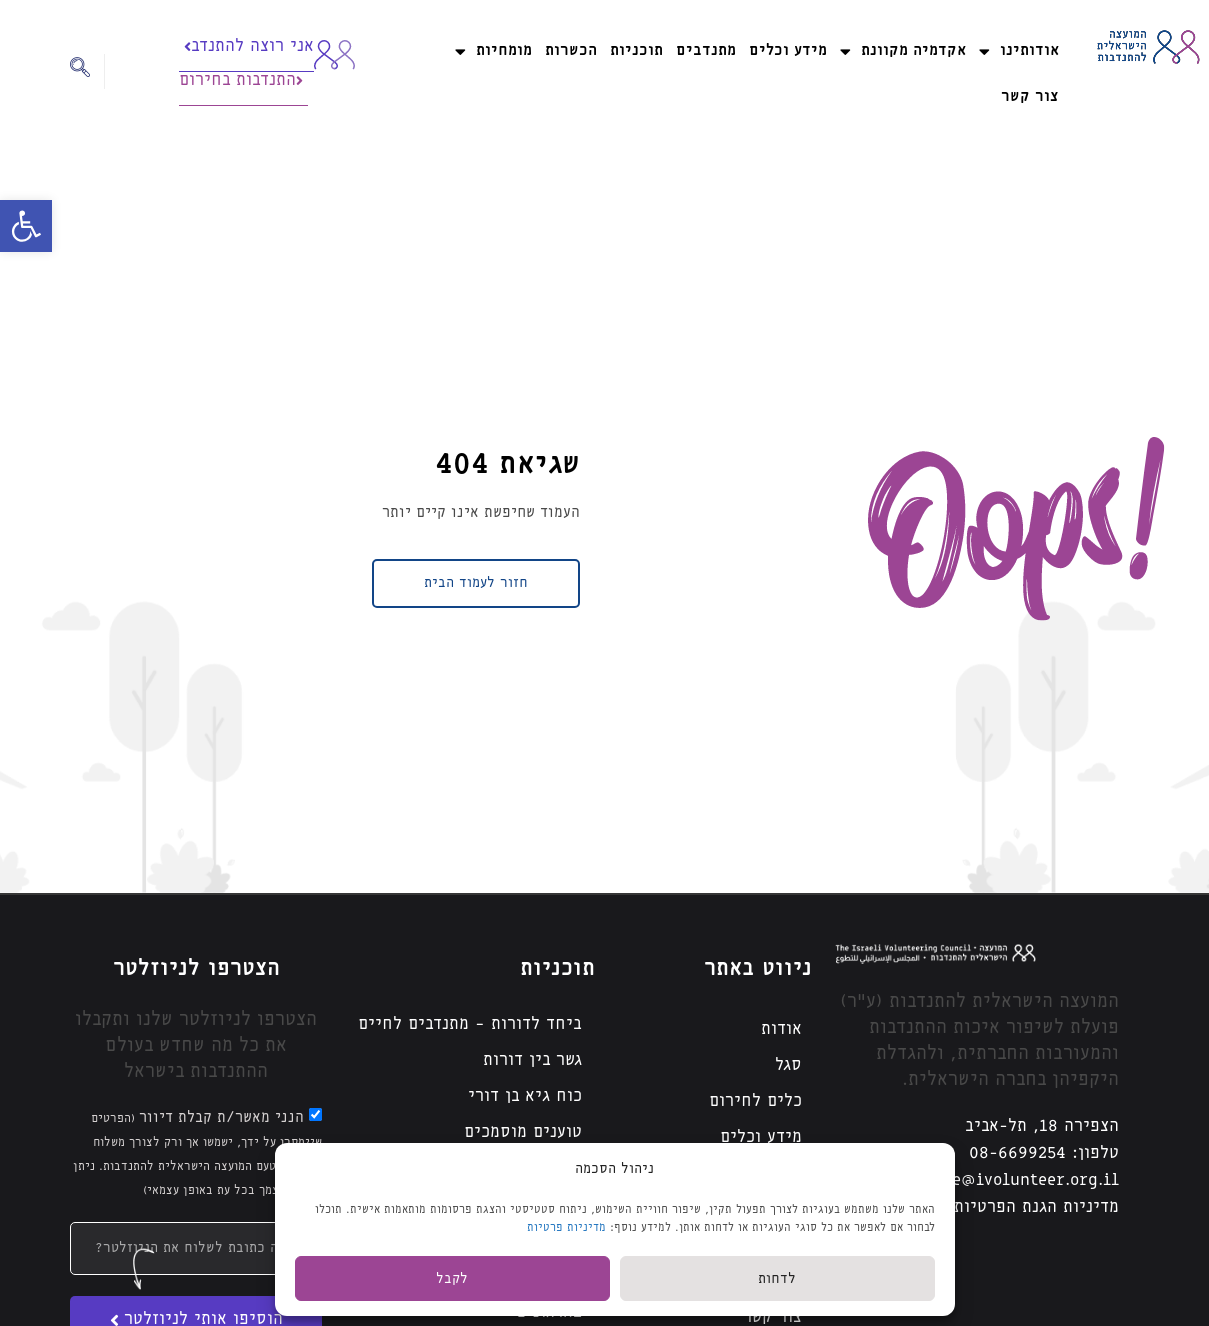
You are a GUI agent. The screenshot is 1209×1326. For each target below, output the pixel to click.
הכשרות (571, 50)
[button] (26, 226)
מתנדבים (706, 50)
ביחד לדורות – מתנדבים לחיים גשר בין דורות (470, 1042)
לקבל (452, 1279)
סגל (788, 1065)
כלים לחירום (755, 1101)
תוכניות (636, 50)
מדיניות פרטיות (566, 1227)
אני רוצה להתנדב (249, 46)
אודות (781, 1029)
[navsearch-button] (87, 71)
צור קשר (1030, 96)
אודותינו (1019, 51)
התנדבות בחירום (241, 80)
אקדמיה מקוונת (903, 51)
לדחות (777, 1279)
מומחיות (493, 51)
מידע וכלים (788, 50)
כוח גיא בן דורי (525, 1096)
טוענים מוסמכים (523, 1132)
